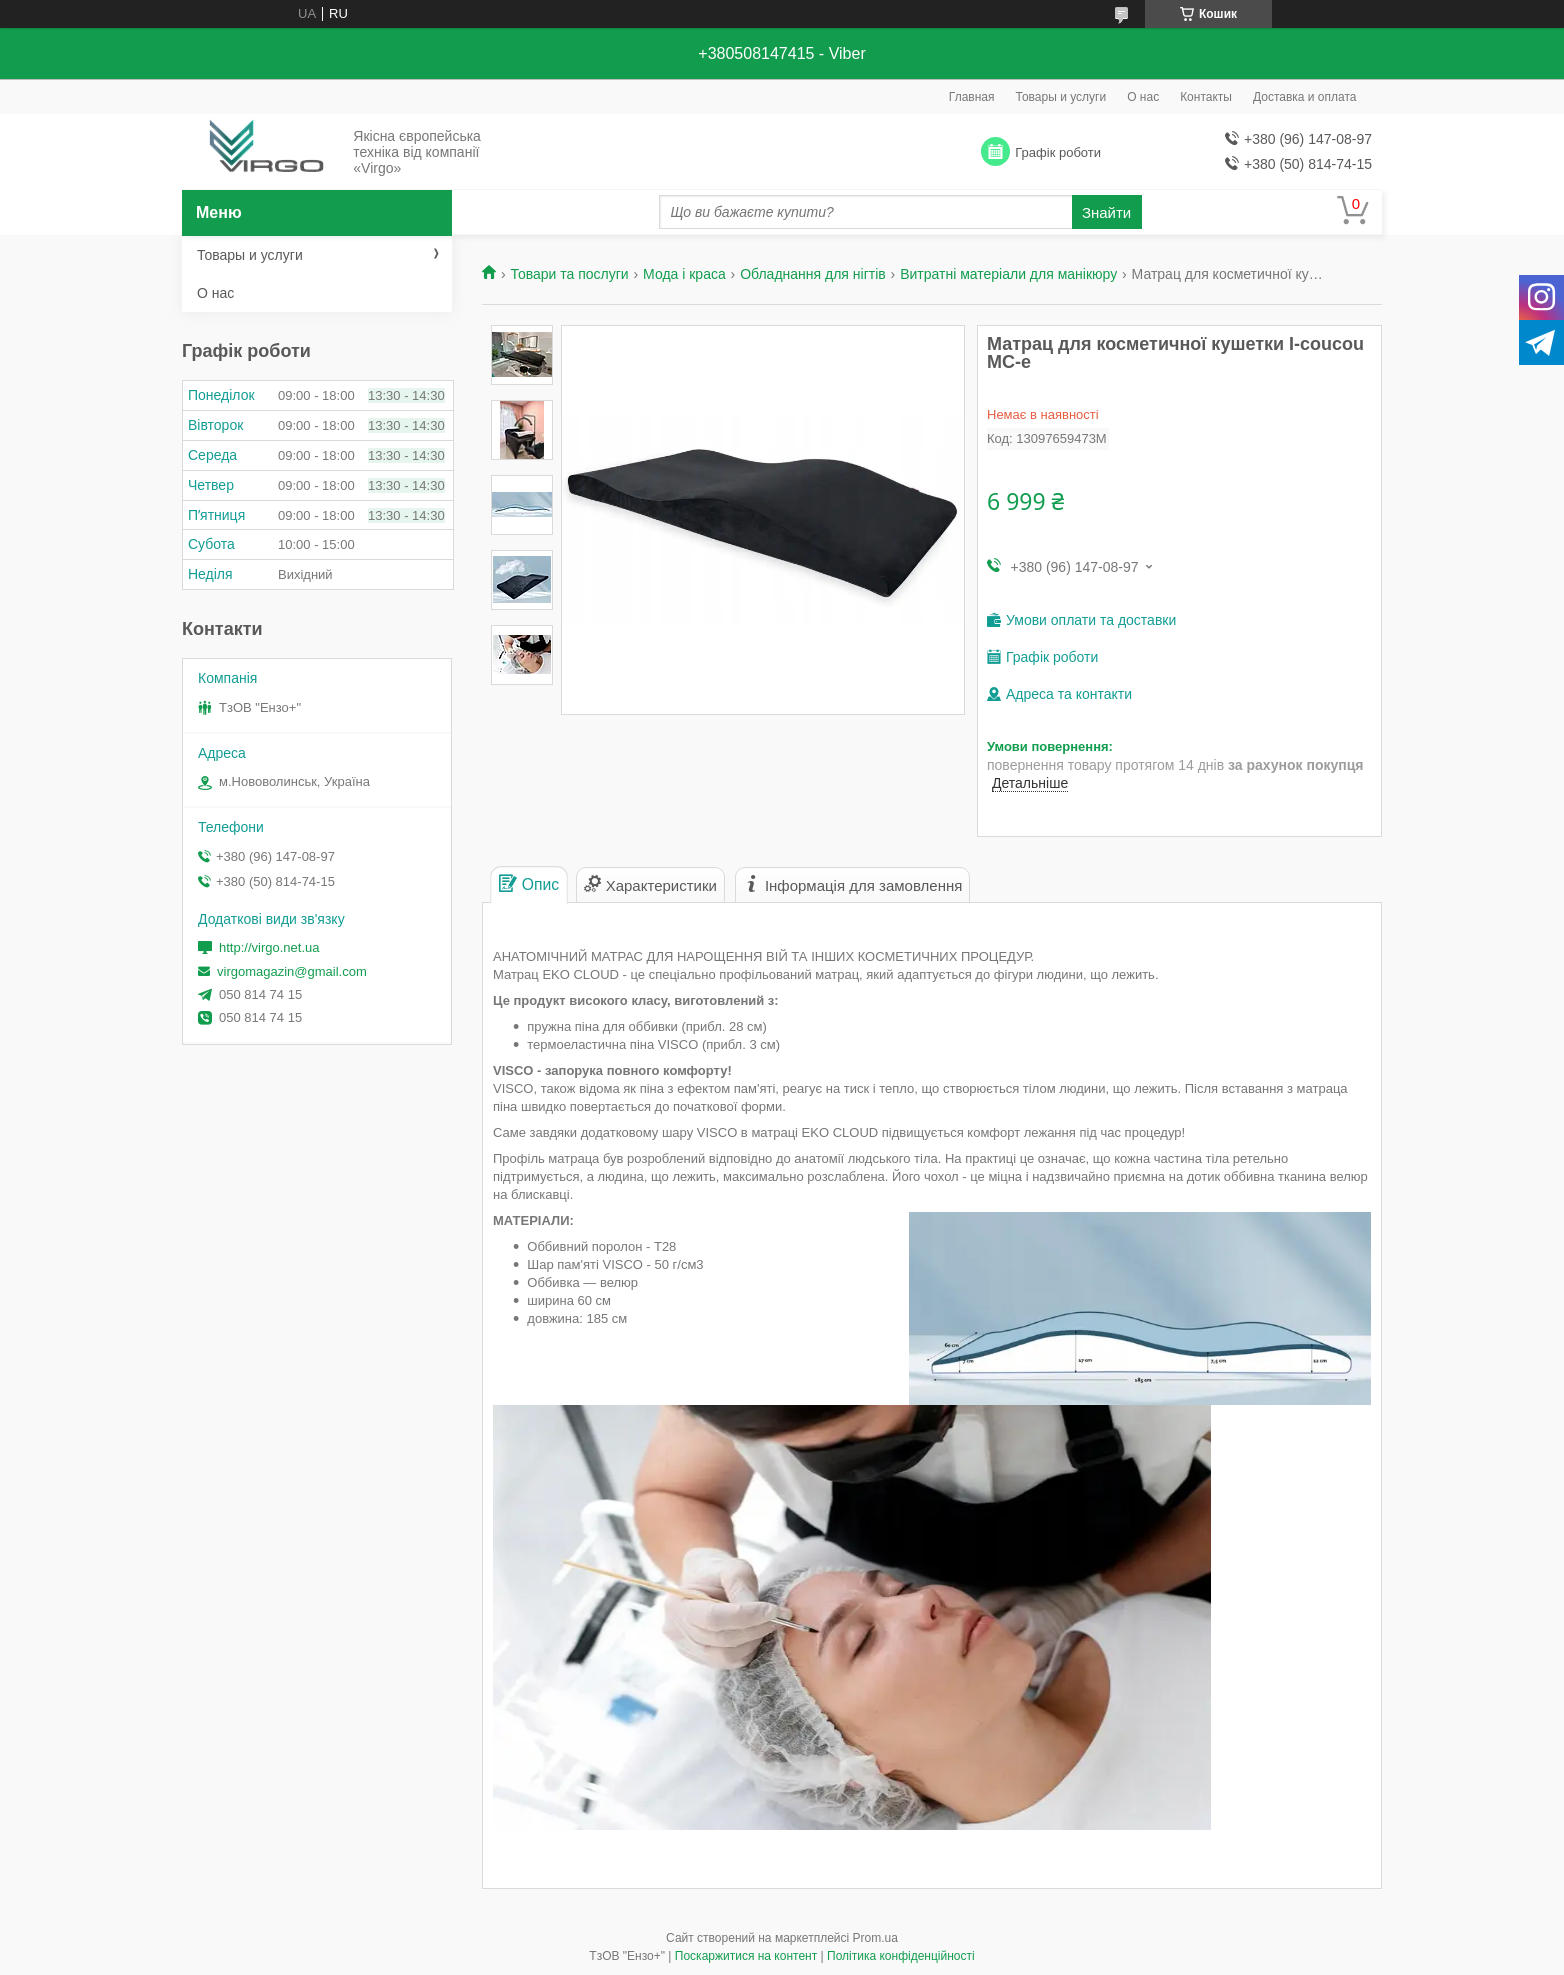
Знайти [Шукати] (1106, 212)
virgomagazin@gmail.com (292, 971)
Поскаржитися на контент (746, 1956)
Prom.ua (875, 1938)
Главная (972, 97)
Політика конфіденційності (901, 1956)
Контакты (1206, 97)
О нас (1143, 97)
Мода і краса (684, 274)
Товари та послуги (569, 274)
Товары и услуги (1061, 97)
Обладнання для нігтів (813, 274)
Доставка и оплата (1305, 97)
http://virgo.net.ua (269, 947)
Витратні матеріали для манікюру (1008, 274)
